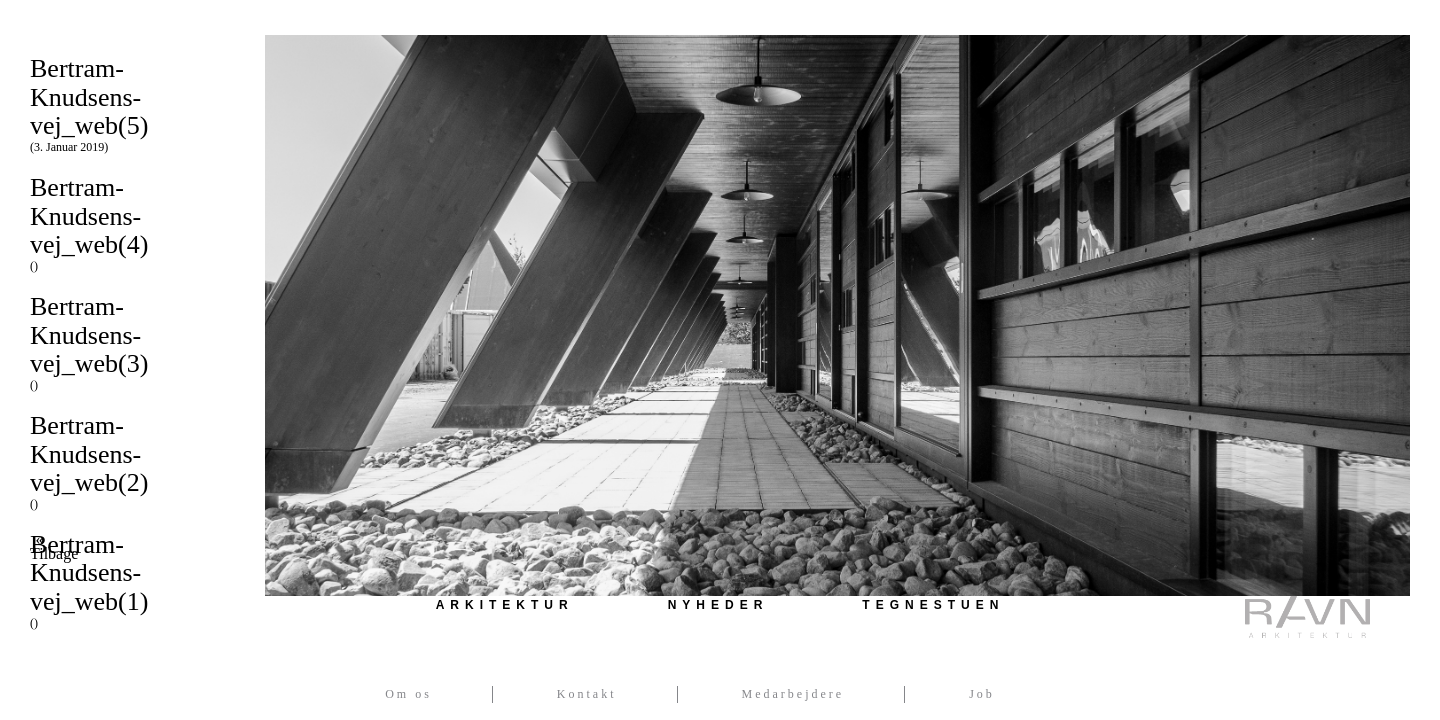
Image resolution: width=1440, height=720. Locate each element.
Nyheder (718, 605)
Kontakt (587, 694)
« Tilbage (39, 547)
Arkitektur (505, 605)
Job (982, 694)
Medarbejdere (793, 694)
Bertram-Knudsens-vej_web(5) (132, 104)
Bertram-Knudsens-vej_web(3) (132, 342)
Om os (408, 694)
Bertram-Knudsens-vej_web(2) (132, 461)
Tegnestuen (933, 605)
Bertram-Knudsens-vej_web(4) (132, 223)
